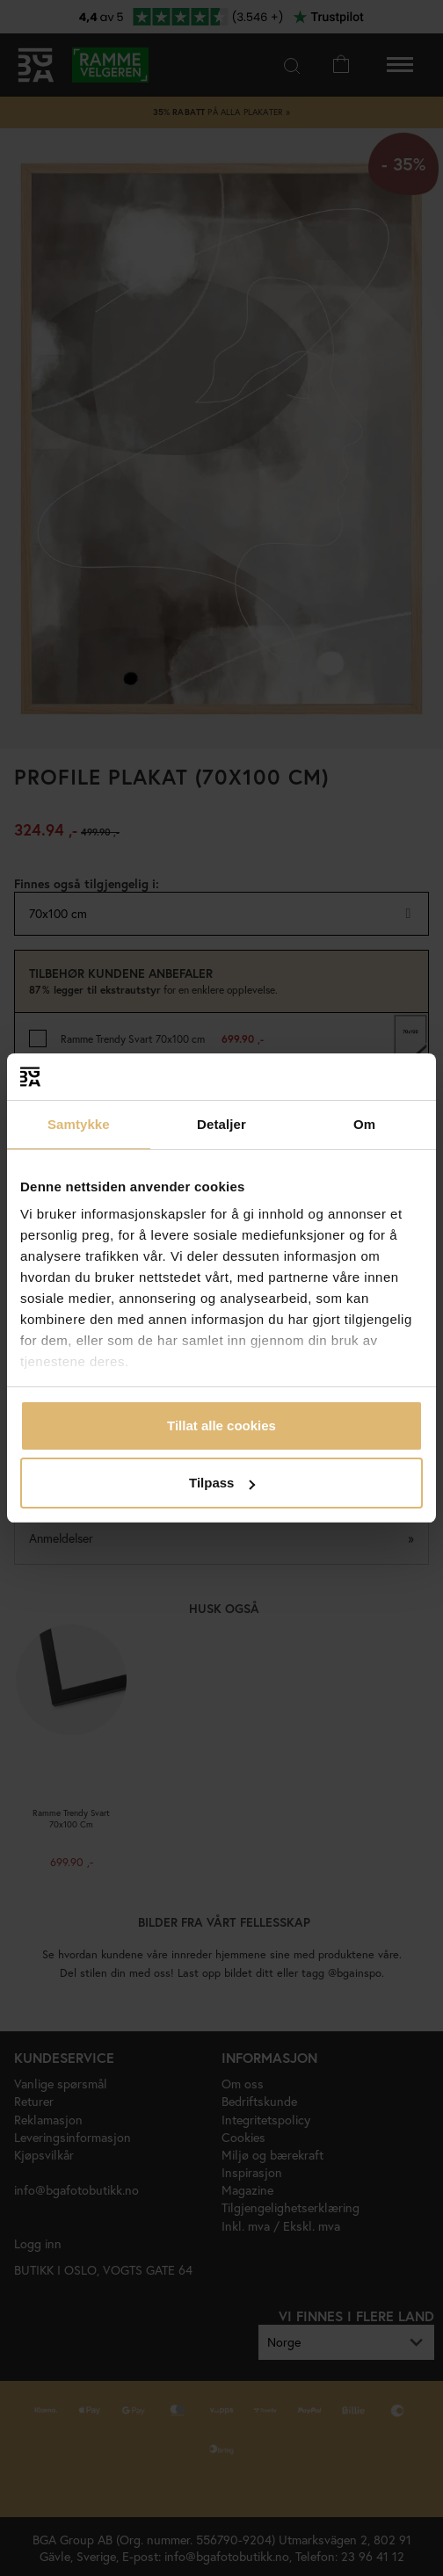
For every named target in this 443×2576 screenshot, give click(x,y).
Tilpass (222, 1482)
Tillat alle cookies (221, 1425)
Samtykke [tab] (78, 1124)
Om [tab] (364, 1124)
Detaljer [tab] (221, 1124)
